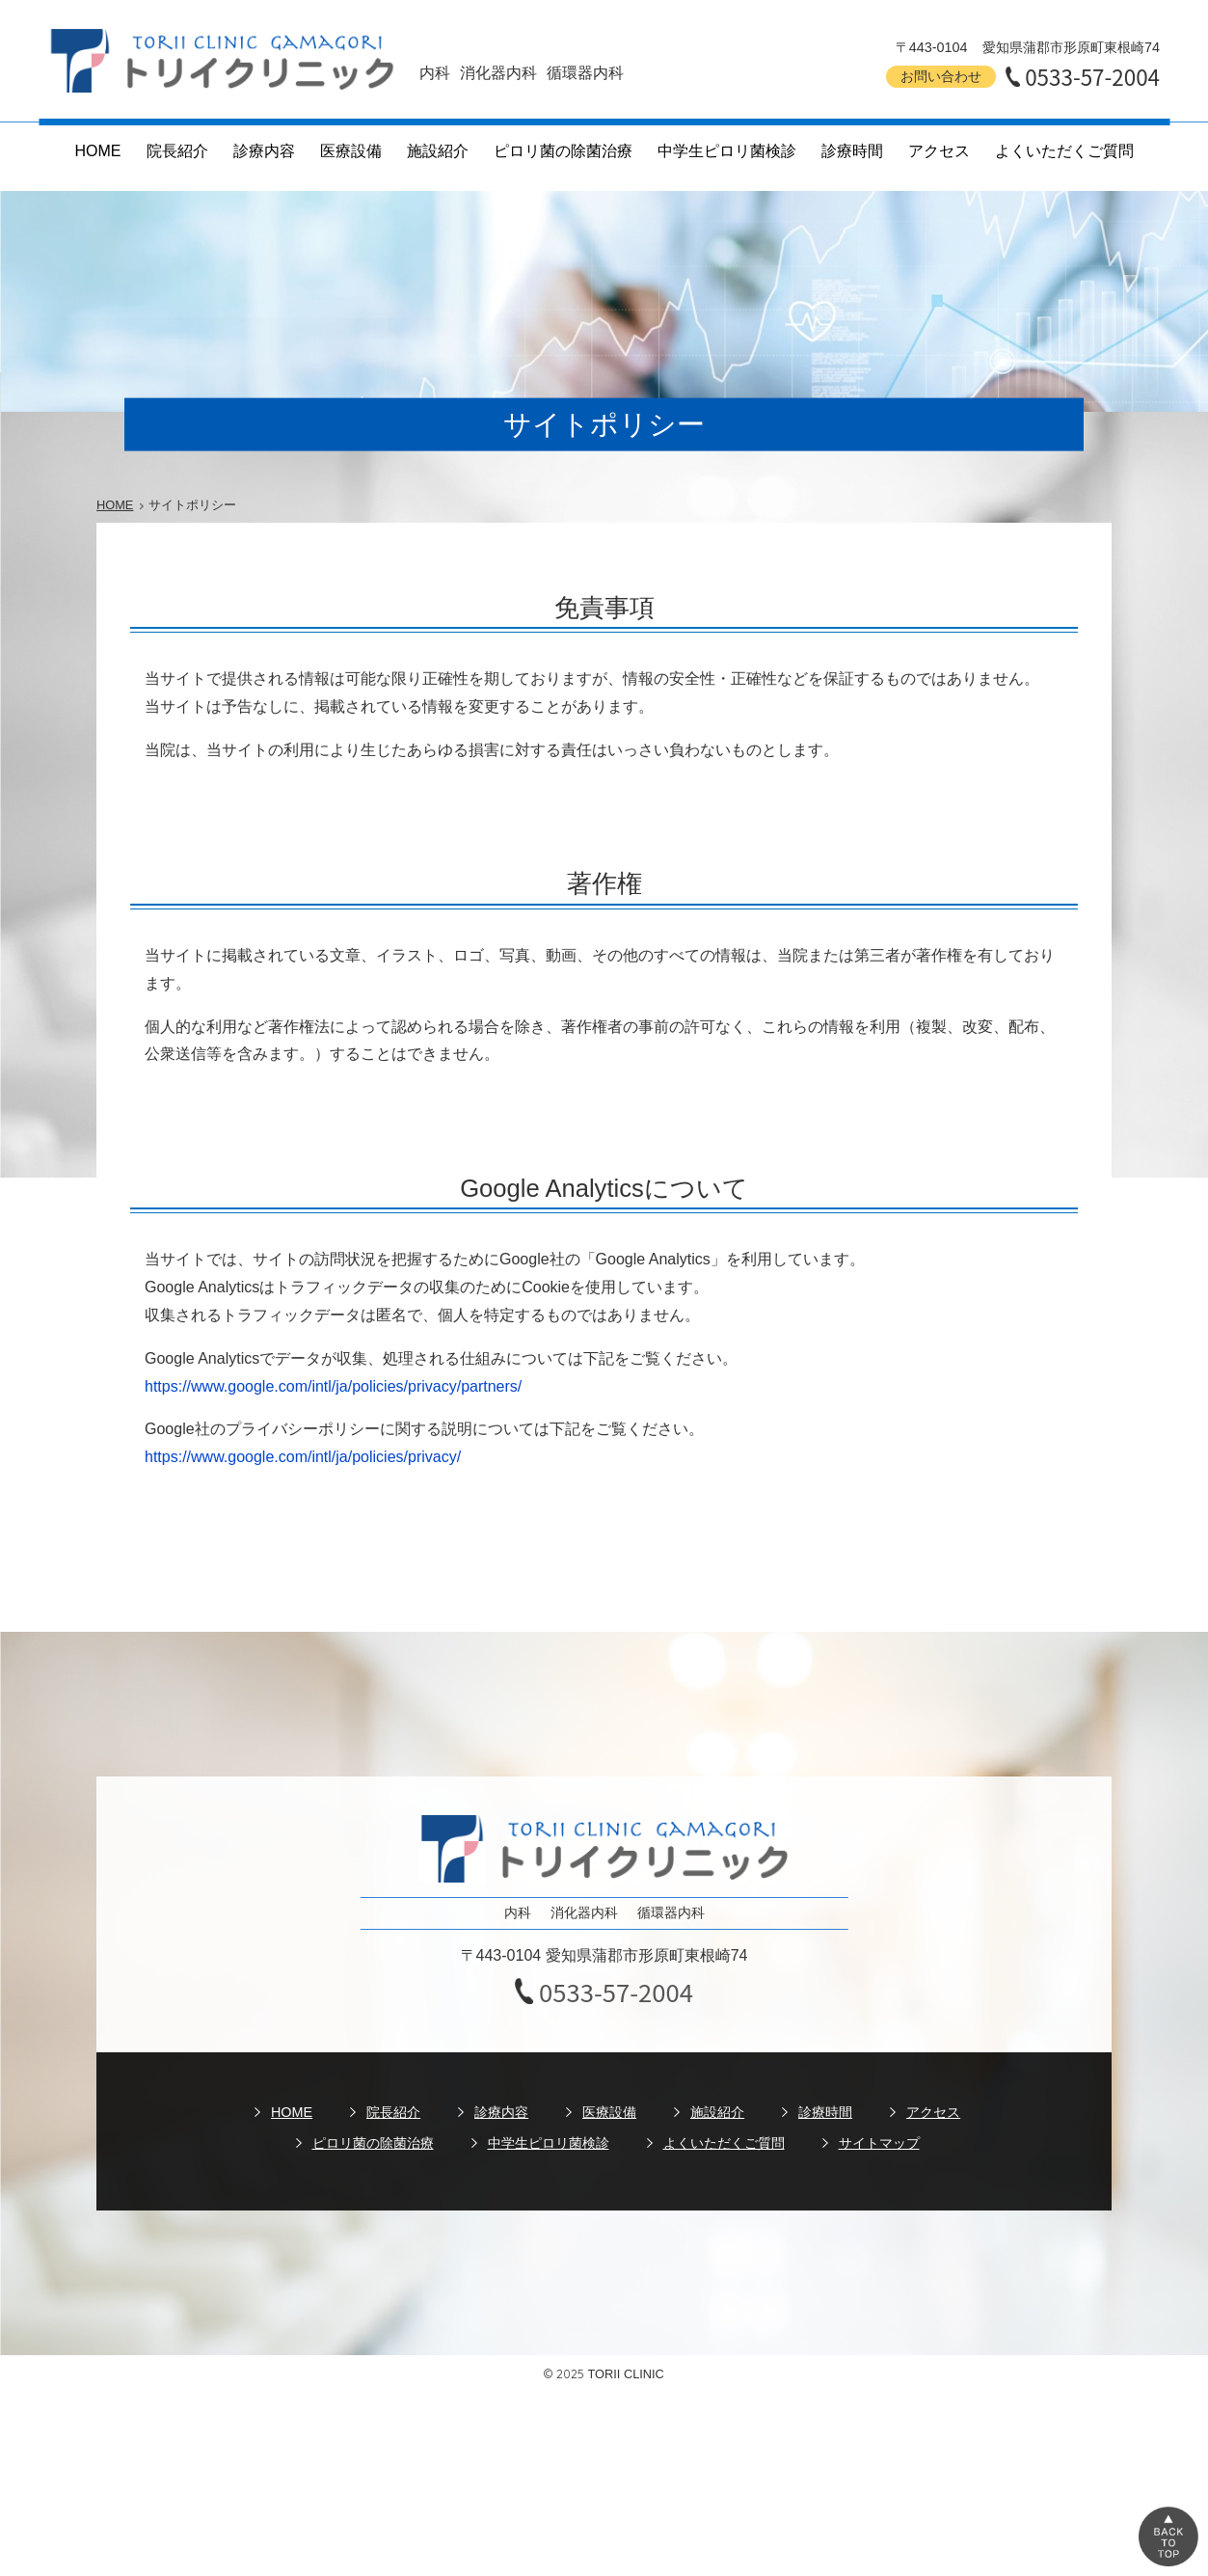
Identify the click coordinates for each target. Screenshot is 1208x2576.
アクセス (939, 151)
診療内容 (264, 151)
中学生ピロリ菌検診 (727, 151)
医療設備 (351, 151)
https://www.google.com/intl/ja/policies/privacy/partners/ (333, 1386)
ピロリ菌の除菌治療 (563, 151)
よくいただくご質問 (1064, 151)
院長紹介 (177, 151)
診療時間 (852, 151)
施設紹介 (438, 151)
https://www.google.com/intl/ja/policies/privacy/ (303, 1457)
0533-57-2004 (1092, 76)
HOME (98, 151)
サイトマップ (879, 2143)
